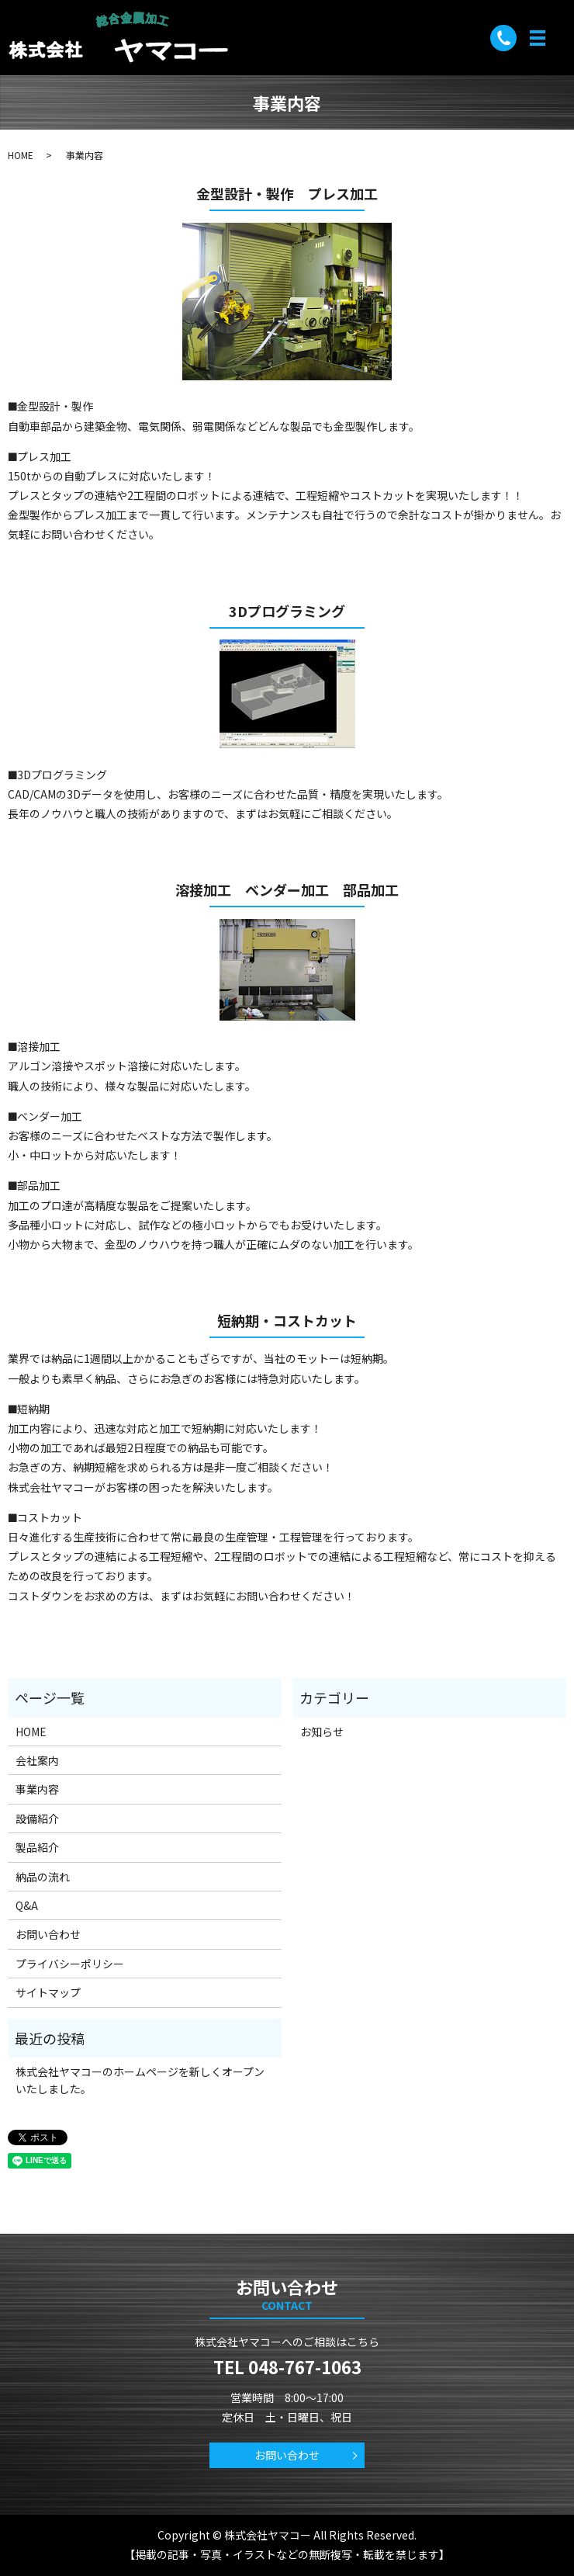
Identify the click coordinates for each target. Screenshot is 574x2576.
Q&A (27, 1905)
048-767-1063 (304, 2366)
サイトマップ (48, 1992)
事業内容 (37, 1789)
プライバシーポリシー (70, 1963)
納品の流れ (43, 1876)
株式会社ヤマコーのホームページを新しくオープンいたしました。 (140, 2080)
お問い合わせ (48, 1934)
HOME (20, 154)
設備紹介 (37, 1818)
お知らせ (322, 1731)
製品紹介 (37, 1847)
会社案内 (37, 1760)
